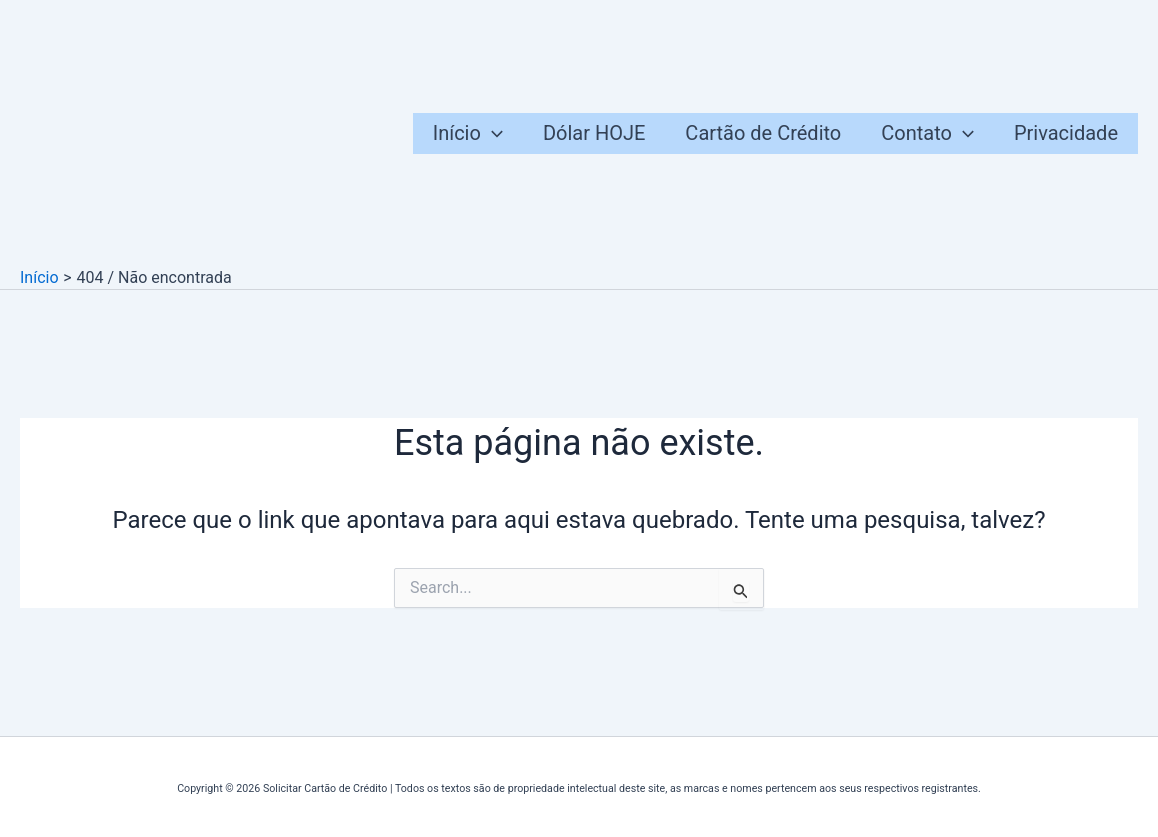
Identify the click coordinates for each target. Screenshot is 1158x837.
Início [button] (468, 133)
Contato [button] (927, 133)
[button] (492, 133)
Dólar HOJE (594, 133)
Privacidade (1066, 133)
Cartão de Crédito (763, 133)
